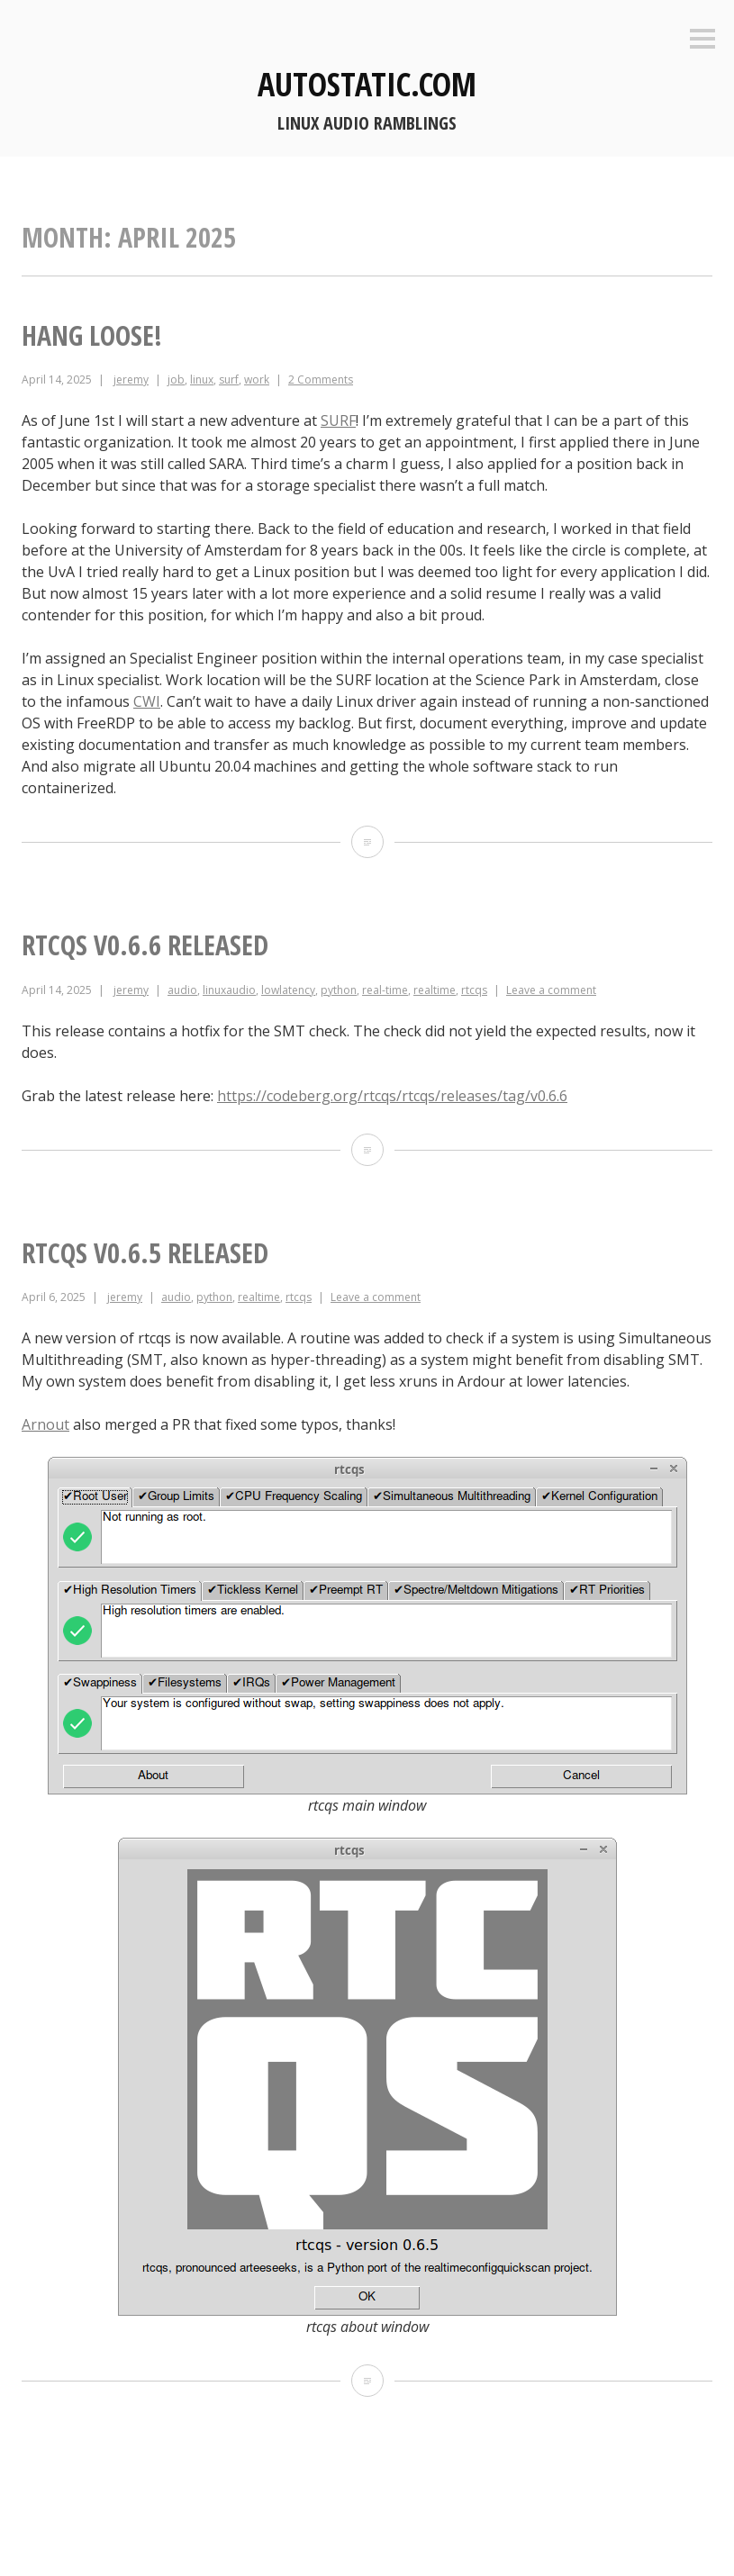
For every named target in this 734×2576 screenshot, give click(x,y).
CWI (146, 701)
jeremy (131, 379)
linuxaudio (229, 990)
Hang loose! (92, 335)
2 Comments (320, 379)
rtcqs (474, 990)
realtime (434, 990)
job (176, 379)
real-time (385, 990)
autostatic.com (367, 84)
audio (182, 990)
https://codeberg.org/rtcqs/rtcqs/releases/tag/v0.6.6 (392, 1096)
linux (201, 379)
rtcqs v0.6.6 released (145, 944)
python (339, 990)
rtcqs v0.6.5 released (145, 1252)
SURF (338, 420)
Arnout (45, 1424)
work (256, 379)
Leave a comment (551, 990)
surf (229, 379)
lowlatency (288, 990)
